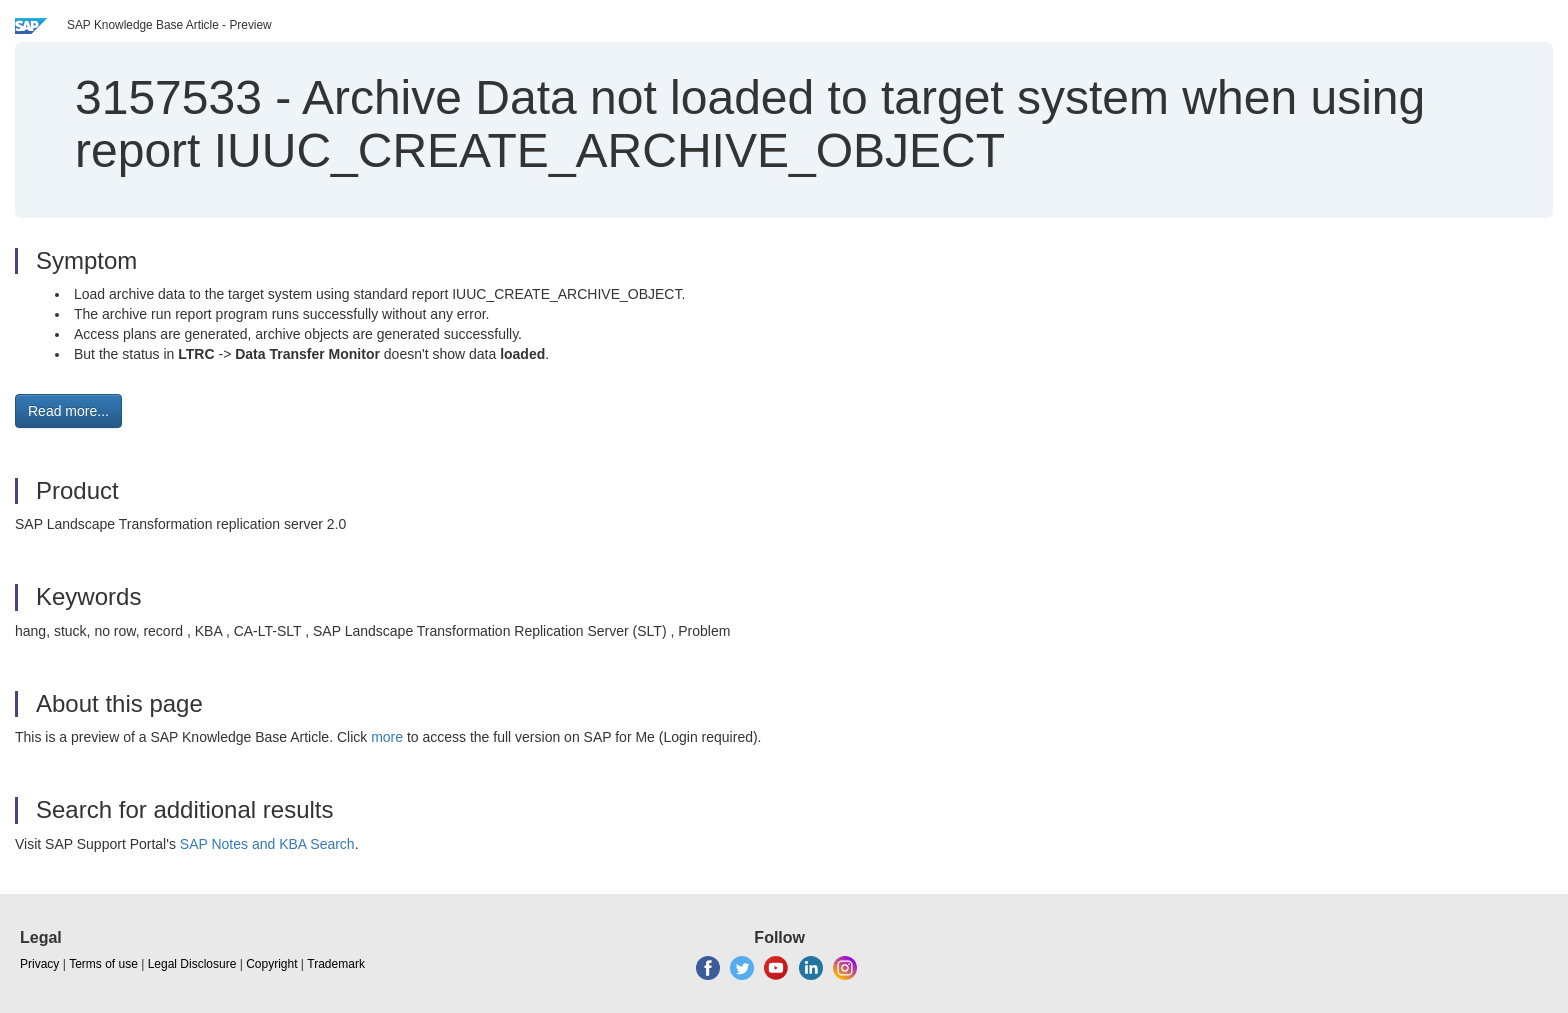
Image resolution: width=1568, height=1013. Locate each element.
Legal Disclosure (192, 964)
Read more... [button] (68, 411)
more (387, 737)
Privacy (39, 964)
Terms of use (103, 964)
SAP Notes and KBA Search (267, 844)
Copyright (271, 964)
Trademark (336, 964)
